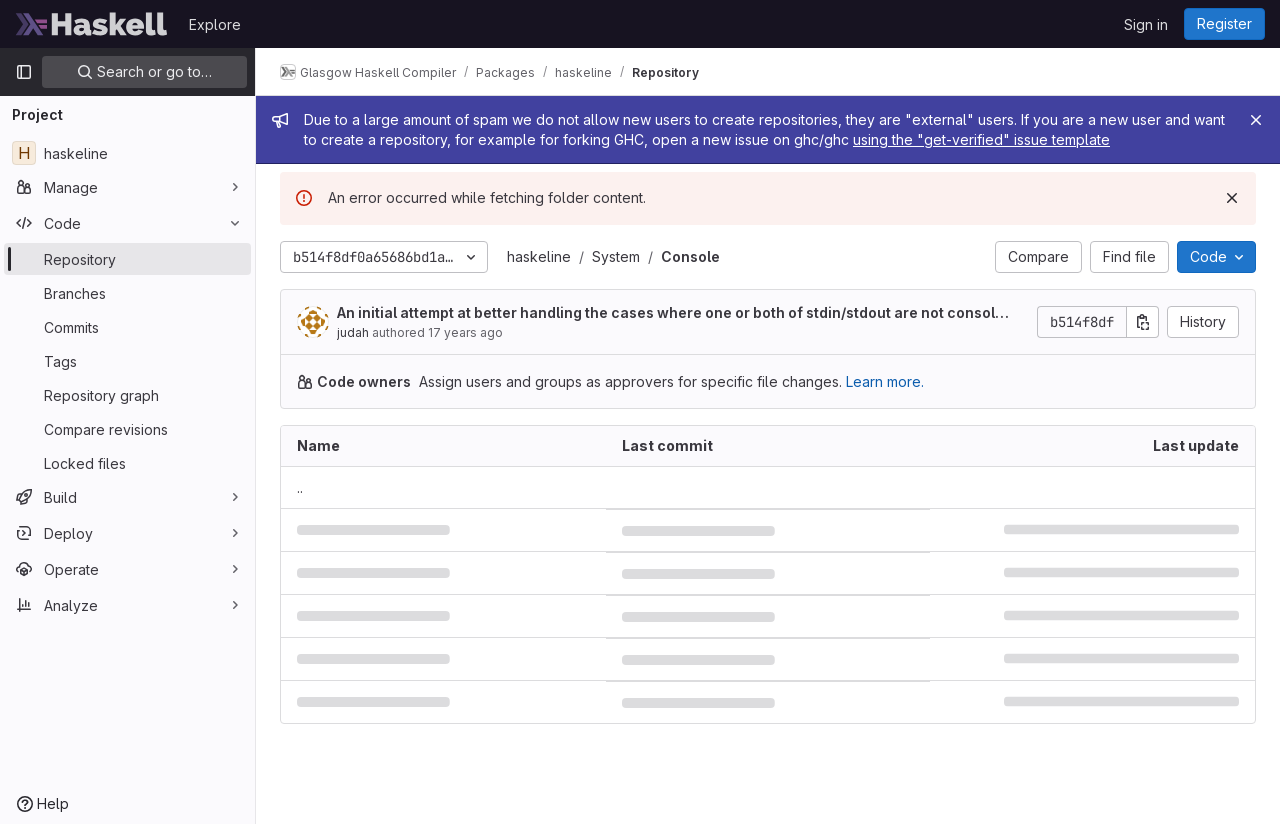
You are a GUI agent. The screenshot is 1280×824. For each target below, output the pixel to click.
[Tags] (127, 361)
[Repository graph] (127, 395)
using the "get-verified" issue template (981, 139)
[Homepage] (92, 24)
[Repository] (127, 259)
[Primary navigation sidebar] (24, 72)
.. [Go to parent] (300, 487)
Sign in (1146, 24)
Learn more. (885, 381)
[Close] (1256, 120)
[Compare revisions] (127, 429)
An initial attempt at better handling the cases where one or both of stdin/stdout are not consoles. (670, 313)
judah (353, 332)
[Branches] (127, 293)
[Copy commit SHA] (1143, 322)
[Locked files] (127, 463)
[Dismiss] (1232, 198)
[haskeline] (127, 153)
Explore (215, 24)
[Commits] (127, 327)
